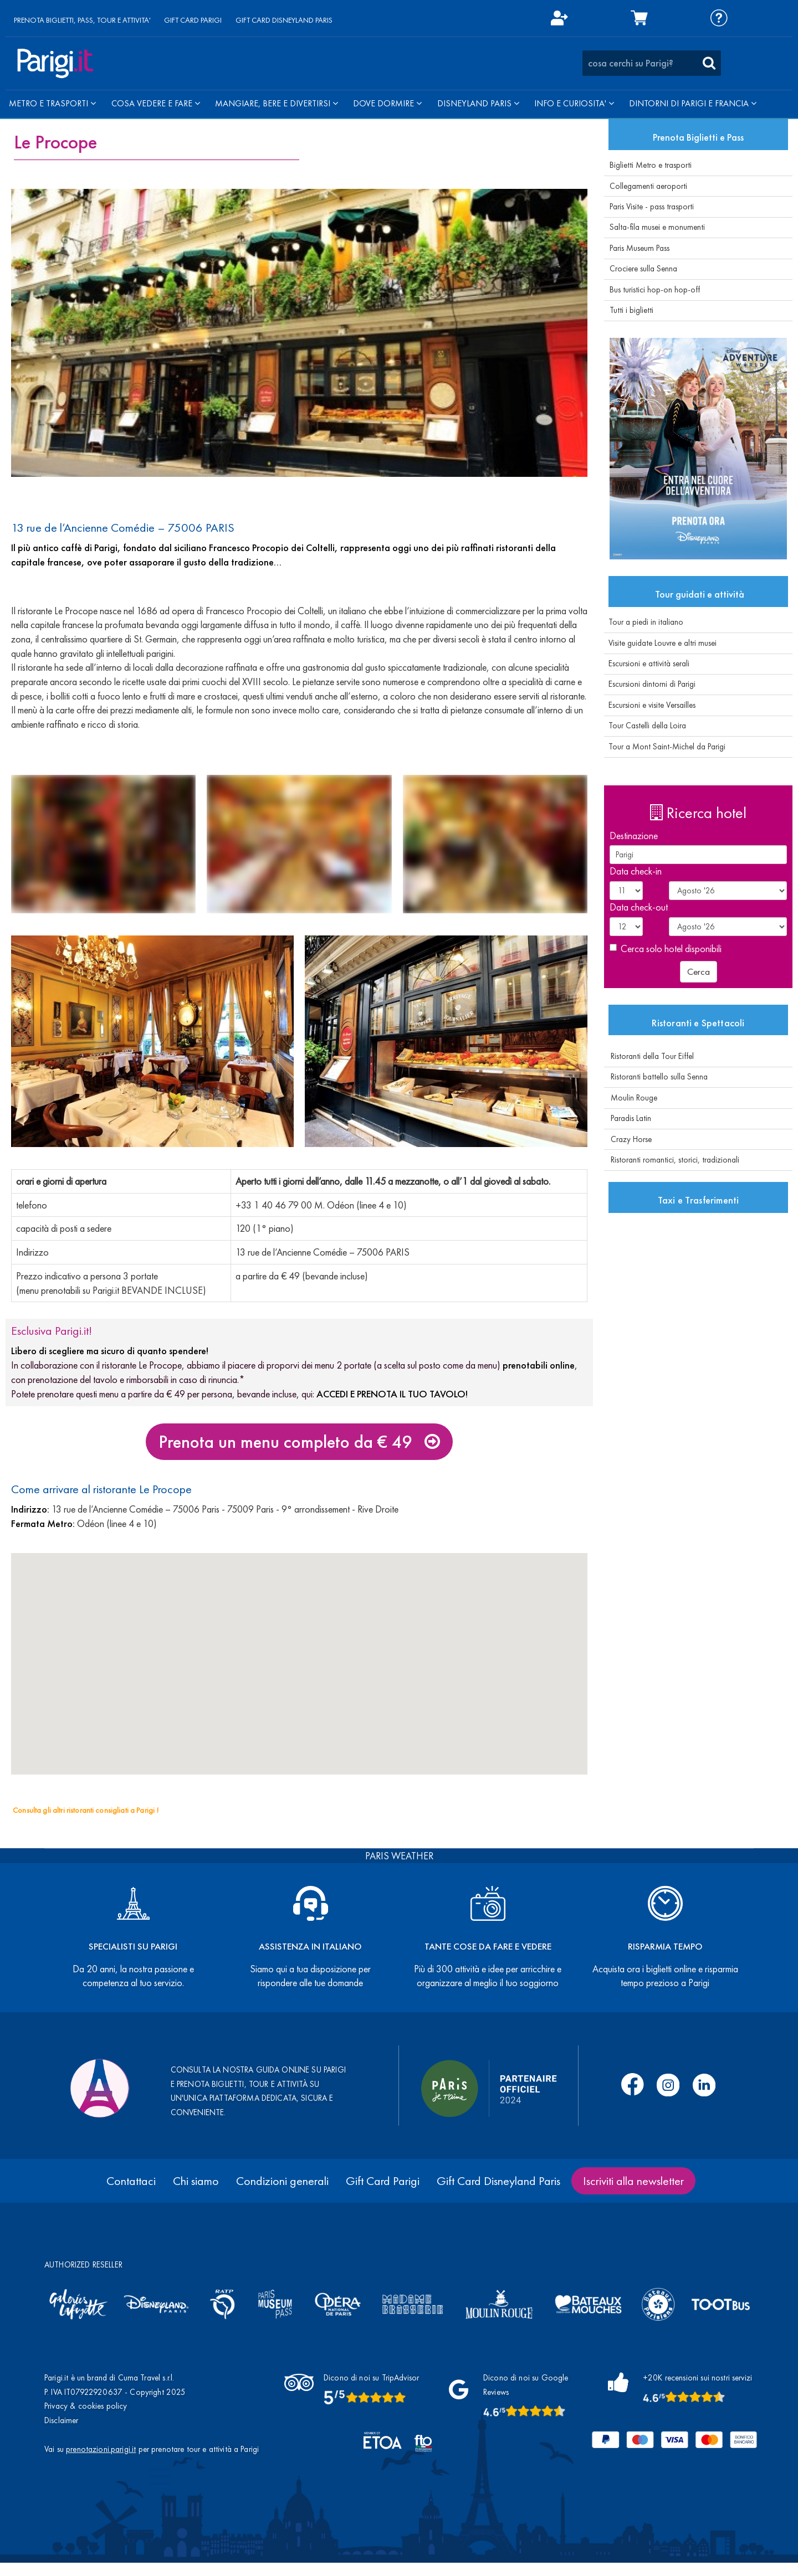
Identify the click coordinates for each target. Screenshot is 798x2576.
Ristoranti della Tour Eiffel (649, 1056)
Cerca (698, 971)
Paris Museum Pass (639, 248)
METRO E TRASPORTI (52, 103)
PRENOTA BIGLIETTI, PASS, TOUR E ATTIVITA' (82, 20)
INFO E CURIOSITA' (574, 103)
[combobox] (651, 63)
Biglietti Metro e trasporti (651, 165)
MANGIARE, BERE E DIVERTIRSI (276, 103)
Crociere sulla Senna (643, 268)
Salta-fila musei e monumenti (657, 227)
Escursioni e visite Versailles (649, 705)
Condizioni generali (282, 2181)
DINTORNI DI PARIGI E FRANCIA (692, 103)
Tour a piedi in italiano (643, 622)
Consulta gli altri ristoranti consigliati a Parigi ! (85, 1810)
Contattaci (131, 2181)
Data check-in (636, 871)
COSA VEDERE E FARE (155, 103)
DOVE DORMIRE (387, 103)
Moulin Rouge (630, 1097)
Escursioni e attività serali (646, 663)
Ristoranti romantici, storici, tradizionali (671, 1159)
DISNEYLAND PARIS (478, 103)
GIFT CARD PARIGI (193, 20)
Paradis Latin (627, 1118)
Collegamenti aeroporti (648, 186)
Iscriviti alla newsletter (633, 2181)
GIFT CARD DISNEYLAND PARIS (284, 20)
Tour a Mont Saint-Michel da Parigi (664, 746)
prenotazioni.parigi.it (101, 2449)
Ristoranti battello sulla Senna (656, 1076)
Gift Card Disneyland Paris (498, 2181)
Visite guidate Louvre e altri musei (660, 643)
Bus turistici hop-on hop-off (655, 289)
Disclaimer (61, 2420)
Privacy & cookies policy (85, 2406)
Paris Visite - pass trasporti (652, 206)
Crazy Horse (628, 1139)
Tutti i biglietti (631, 310)
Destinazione (634, 835)
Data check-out (639, 907)
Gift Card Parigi (383, 2181)
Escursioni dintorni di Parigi (649, 684)
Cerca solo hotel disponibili (666, 948)
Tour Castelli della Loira (645, 725)
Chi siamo (196, 2181)
